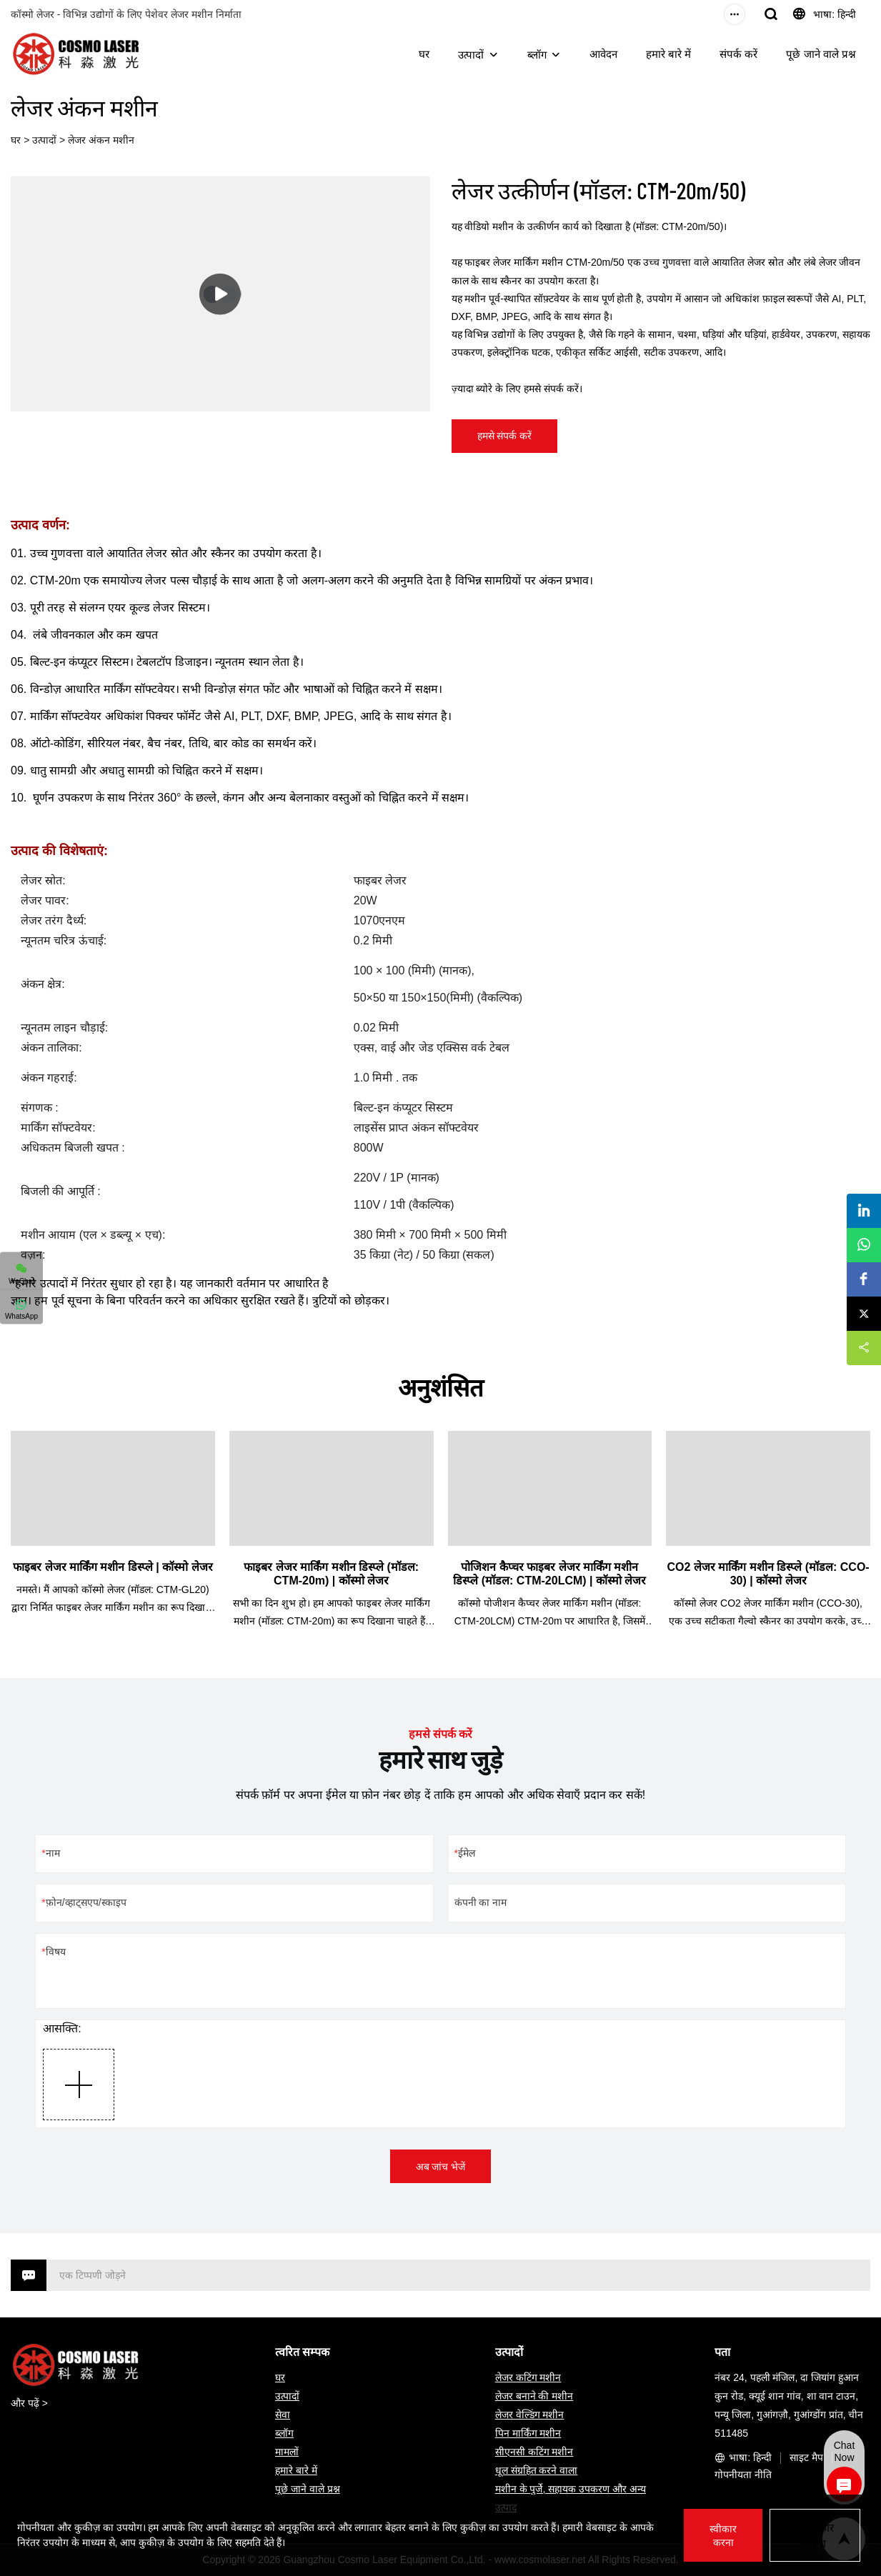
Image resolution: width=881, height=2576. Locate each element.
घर (424, 54)
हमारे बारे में (668, 54)
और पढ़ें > (29, 2403)
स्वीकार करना (722, 2535)
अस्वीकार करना (814, 2536)
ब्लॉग (537, 55)
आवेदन (603, 54)
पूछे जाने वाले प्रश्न (821, 54)
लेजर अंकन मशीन (101, 140)
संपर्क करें (738, 54)
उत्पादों (471, 55)
